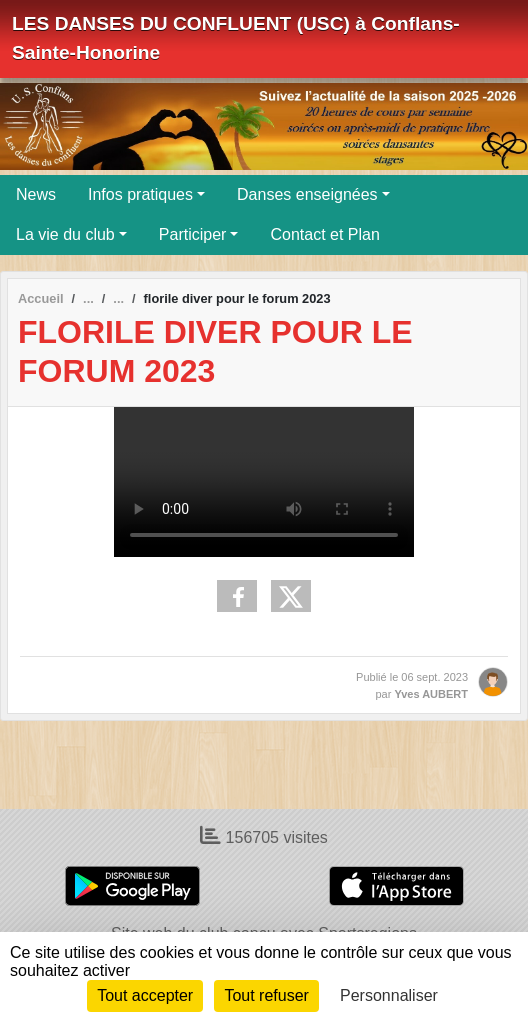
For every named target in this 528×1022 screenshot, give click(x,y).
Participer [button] (193, 234)
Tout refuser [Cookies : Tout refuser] (266, 995)
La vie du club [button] (65, 234)
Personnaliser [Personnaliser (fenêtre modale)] (389, 995)
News (36, 194)
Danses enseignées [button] (307, 194)
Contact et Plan (324, 234)
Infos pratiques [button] (140, 194)
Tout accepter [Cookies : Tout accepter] (145, 995)
